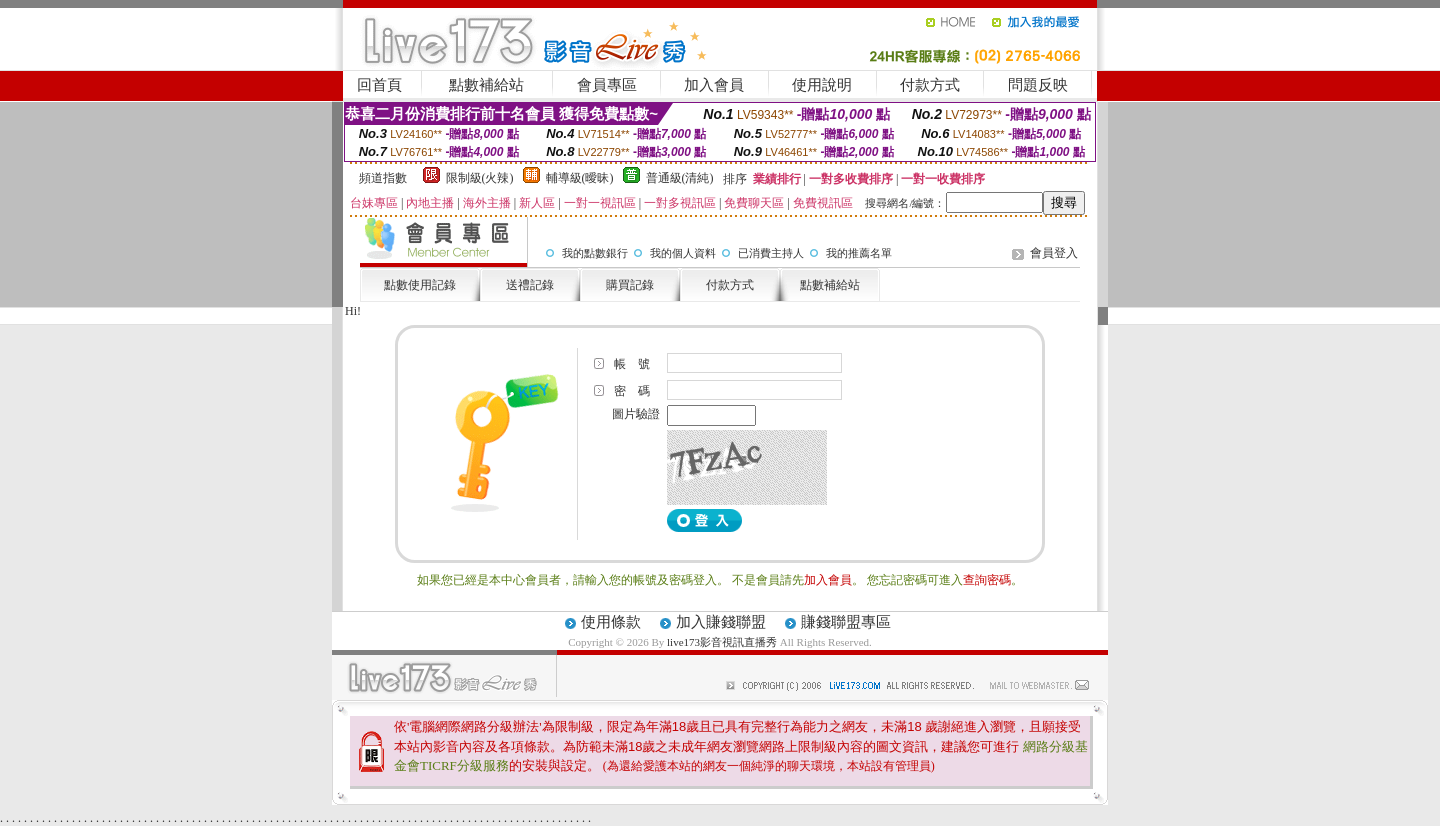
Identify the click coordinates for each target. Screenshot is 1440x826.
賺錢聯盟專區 (846, 622)
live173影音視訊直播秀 (722, 642)
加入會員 (714, 85)
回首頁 (379, 85)
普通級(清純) (680, 178)
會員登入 (1054, 253)
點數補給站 (486, 85)
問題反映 (1038, 85)
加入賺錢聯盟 (721, 622)
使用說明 (822, 85)
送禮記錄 (530, 285)
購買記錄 (630, 285)
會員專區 (607, 85)
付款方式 (930, 85)
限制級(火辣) (480, 178)
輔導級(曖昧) (580, 178)
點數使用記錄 (420, 285)
